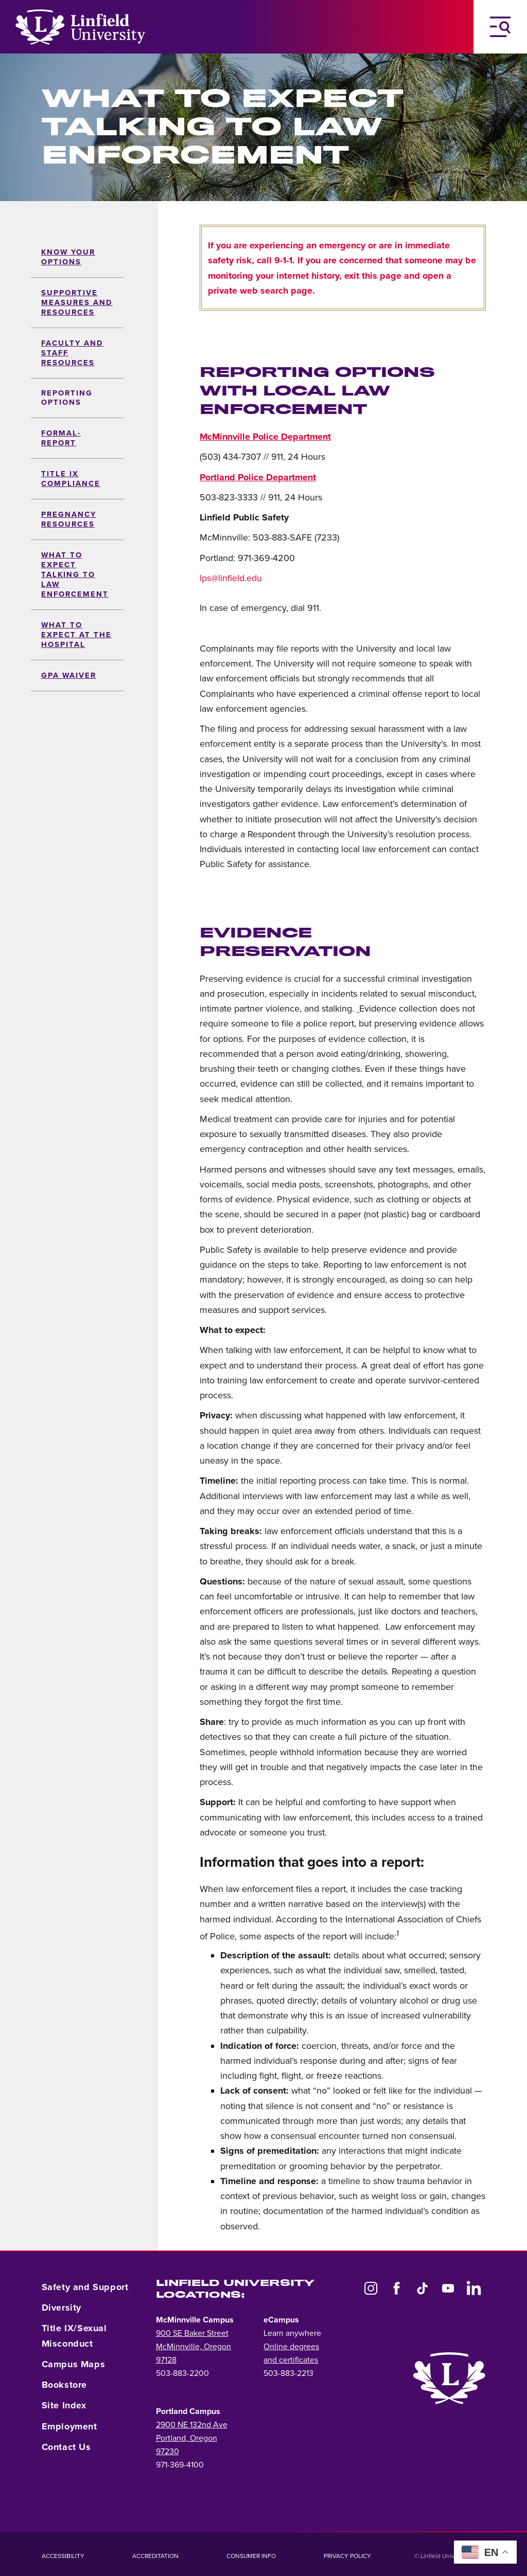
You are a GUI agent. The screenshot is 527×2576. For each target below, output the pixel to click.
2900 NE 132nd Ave (191, 2425)
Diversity (61, 2307)
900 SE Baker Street (192, 2333)
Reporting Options (67, 398)
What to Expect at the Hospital (76, 635)
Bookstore (64, 2384)
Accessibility (63, 2556)
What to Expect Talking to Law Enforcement (75, 575)
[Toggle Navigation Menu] (500, 26)
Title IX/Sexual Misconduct (74, 2335)
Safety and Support (85, 2287)
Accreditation (155, 2556)
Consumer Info (251, 2556)
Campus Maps (74, 2364)
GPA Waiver (68, 675)
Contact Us (66, 2447)
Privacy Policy (347, 2556)
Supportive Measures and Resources (77, 303)
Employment (69, 2426)
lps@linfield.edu (231, 578)
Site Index (64, 2405)
